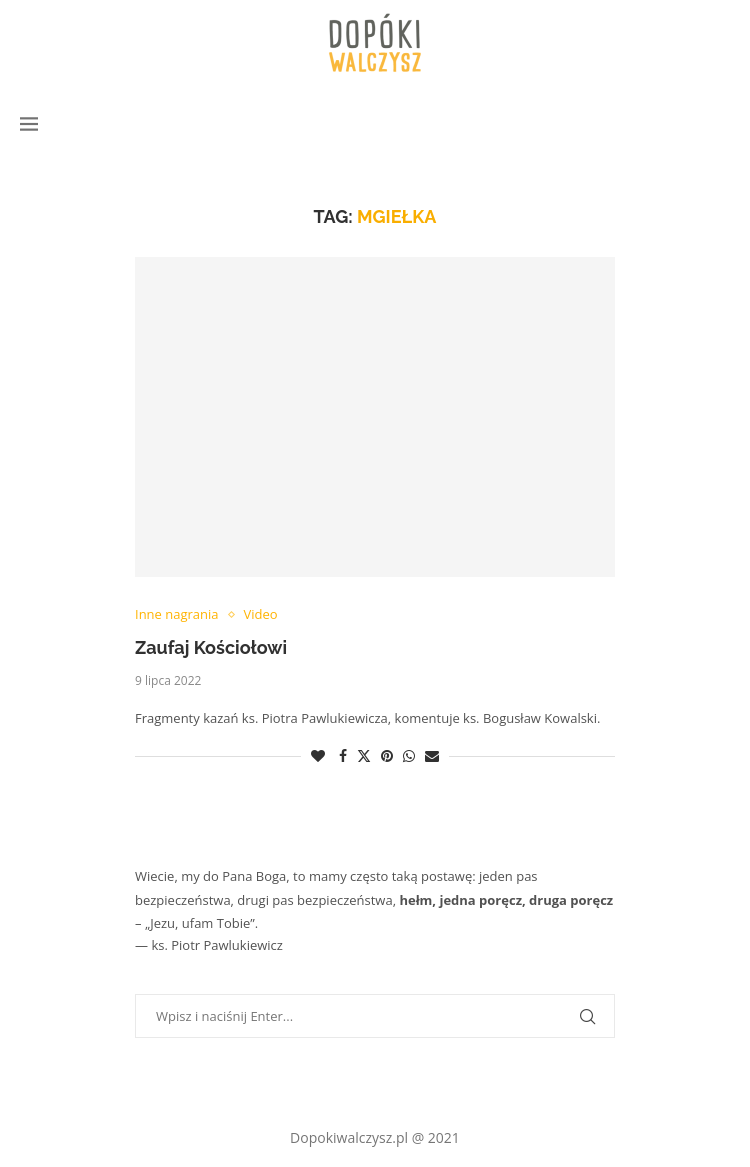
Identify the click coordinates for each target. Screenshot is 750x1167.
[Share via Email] (432, 755)
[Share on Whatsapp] (409, 755)
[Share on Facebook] (343, 755)
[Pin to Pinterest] (387, 755)
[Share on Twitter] (364, 755)
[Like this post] (318, 755)
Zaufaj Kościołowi (211, 647)
